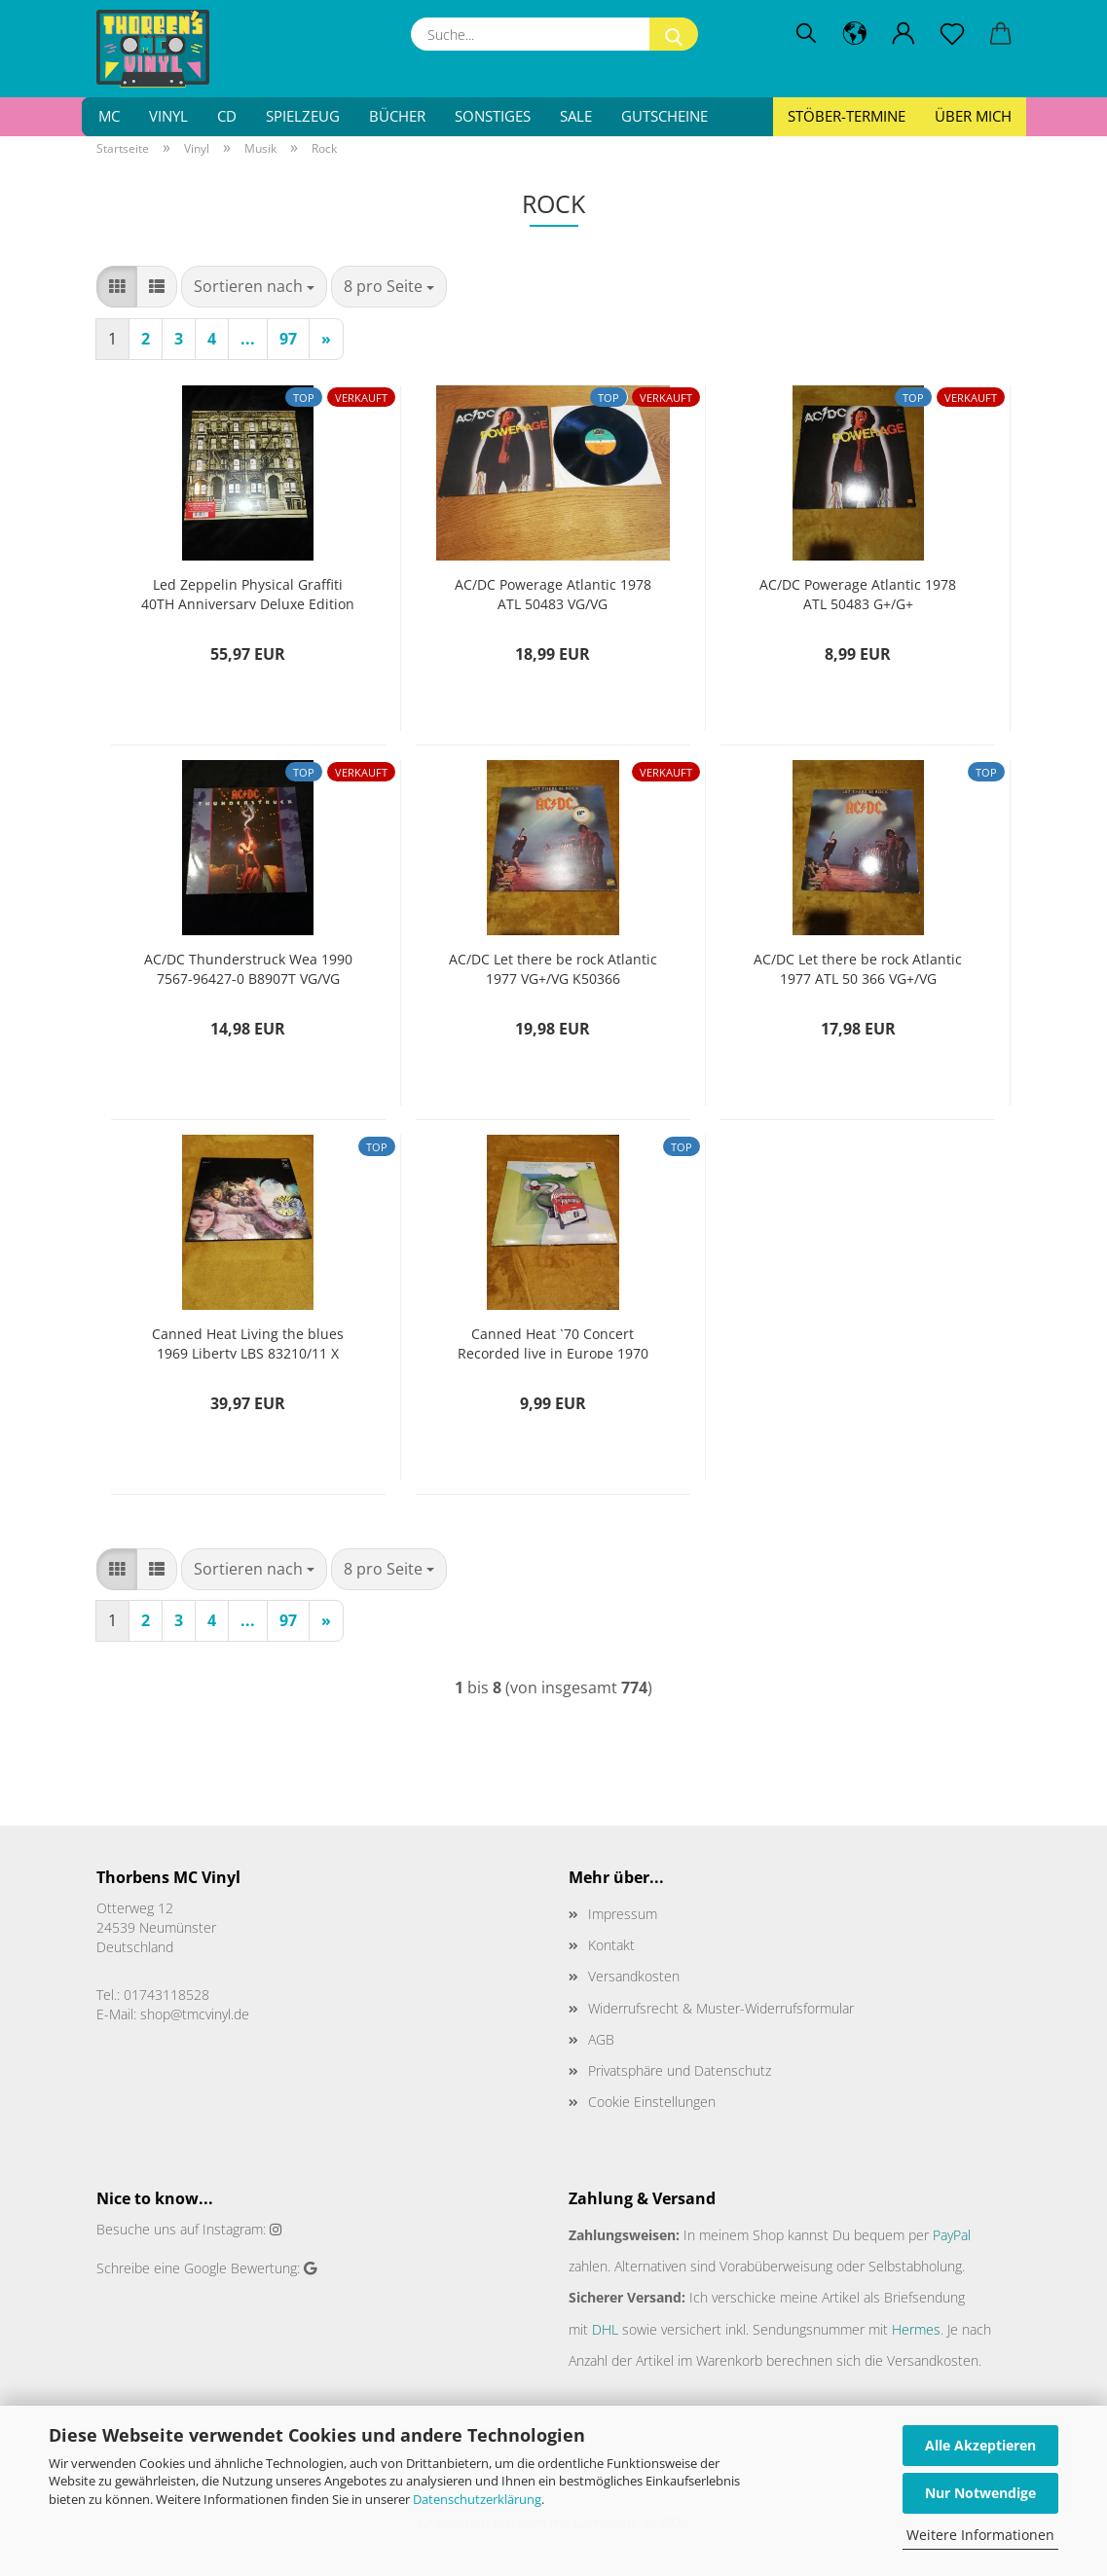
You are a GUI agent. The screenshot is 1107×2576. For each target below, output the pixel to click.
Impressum (622, 1914)
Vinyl (168, 116)
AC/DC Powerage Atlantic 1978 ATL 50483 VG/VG (553, 592)
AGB (601, 2039)
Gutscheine (664, 116)
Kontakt (611, 1945)
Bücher (397, 116)
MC (109, 116)
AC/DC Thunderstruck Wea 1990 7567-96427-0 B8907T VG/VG (248, 967)
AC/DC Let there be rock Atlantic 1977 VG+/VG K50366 (553, 967)
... (247, 338)
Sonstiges (493, 116)
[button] (854, 34)
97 (288, 338)
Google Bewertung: (242, 2268)
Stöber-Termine (846, 116)
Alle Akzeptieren (980, 2445)
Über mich (973, 116)
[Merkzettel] (952, 34)
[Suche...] (673, 34)
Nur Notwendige (980, 2493)
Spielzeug (303, 116)
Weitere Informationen (980, 2534)
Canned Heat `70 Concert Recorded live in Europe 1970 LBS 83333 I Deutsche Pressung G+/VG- (552, 1341)
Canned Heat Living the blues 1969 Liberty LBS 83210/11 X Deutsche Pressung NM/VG (248, 1341)
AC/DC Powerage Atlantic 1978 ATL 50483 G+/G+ (857, 592)
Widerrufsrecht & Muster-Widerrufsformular (721, 2008)
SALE (576, 116)
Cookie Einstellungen (652, 2101)
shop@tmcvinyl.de (194, 2014)
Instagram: (234, 2229)
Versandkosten (634, 1976)
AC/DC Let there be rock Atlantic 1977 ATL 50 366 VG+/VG (858, 967)
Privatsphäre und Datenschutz (679, 2070)
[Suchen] (806, 34)
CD (227, 116)
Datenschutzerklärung (477, 2499)
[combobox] (254, 287)
